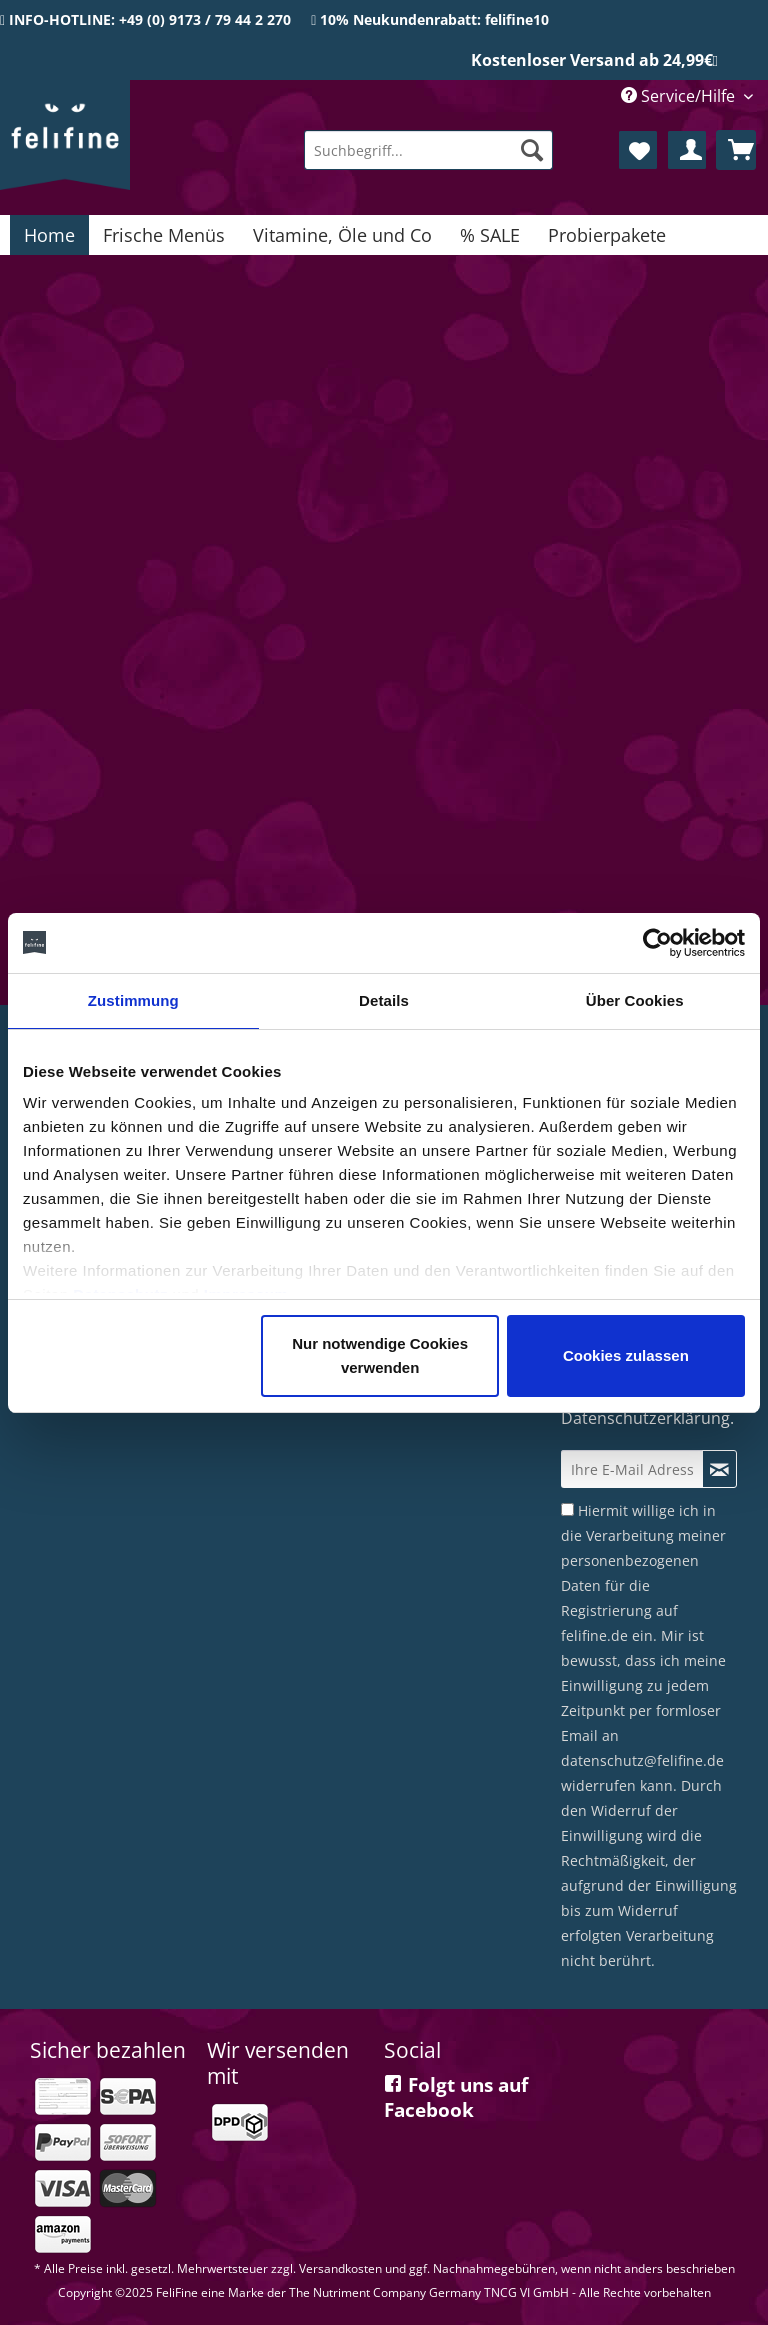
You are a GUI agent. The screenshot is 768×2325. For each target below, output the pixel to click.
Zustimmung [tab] (133, 1000)
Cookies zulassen (626, 1355)
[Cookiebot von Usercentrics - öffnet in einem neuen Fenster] (657, 943)
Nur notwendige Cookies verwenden (380, 1355)
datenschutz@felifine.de (642, 1760)
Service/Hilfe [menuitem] (680, 96)
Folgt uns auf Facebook (456, 2097)
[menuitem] (429, 150)
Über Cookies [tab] (635, 1000)
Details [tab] (384, 1000)
